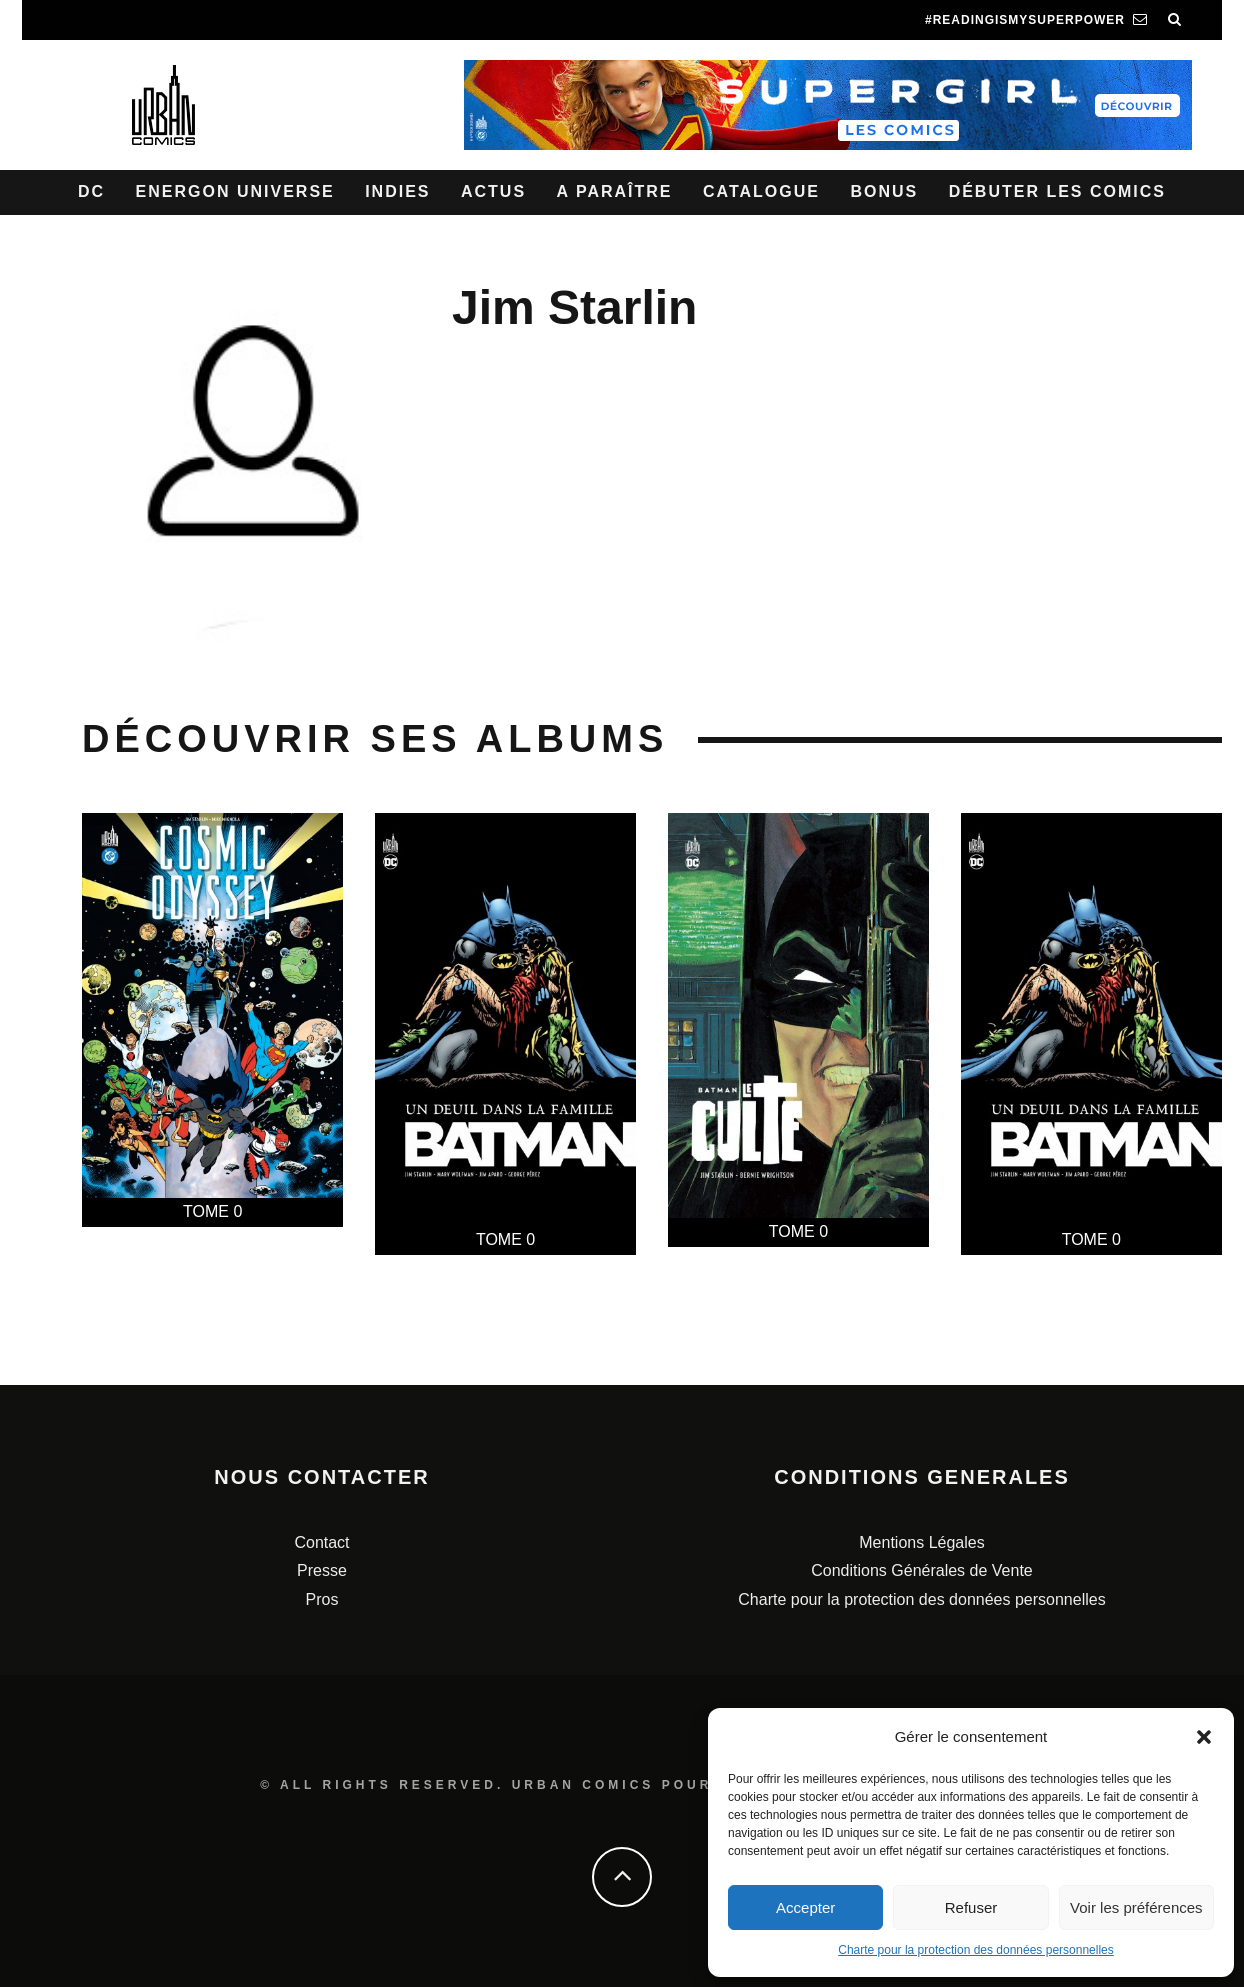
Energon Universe (235, 191)
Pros (322, 1599)
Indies (397, 191)
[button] (1204, 1737)
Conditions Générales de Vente (921, 1570)
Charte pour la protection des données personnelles (976, 1950)
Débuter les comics (1057, 191)
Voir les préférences (1136, 1907)
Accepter (805, 1907)
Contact (321, 1542)
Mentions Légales (921, 1542)
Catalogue (761, 191)
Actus (493, 191)
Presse (322, 1570)
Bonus (884, 191)
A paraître (615, 191)
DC (91, 191)
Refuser (971, 1907)
